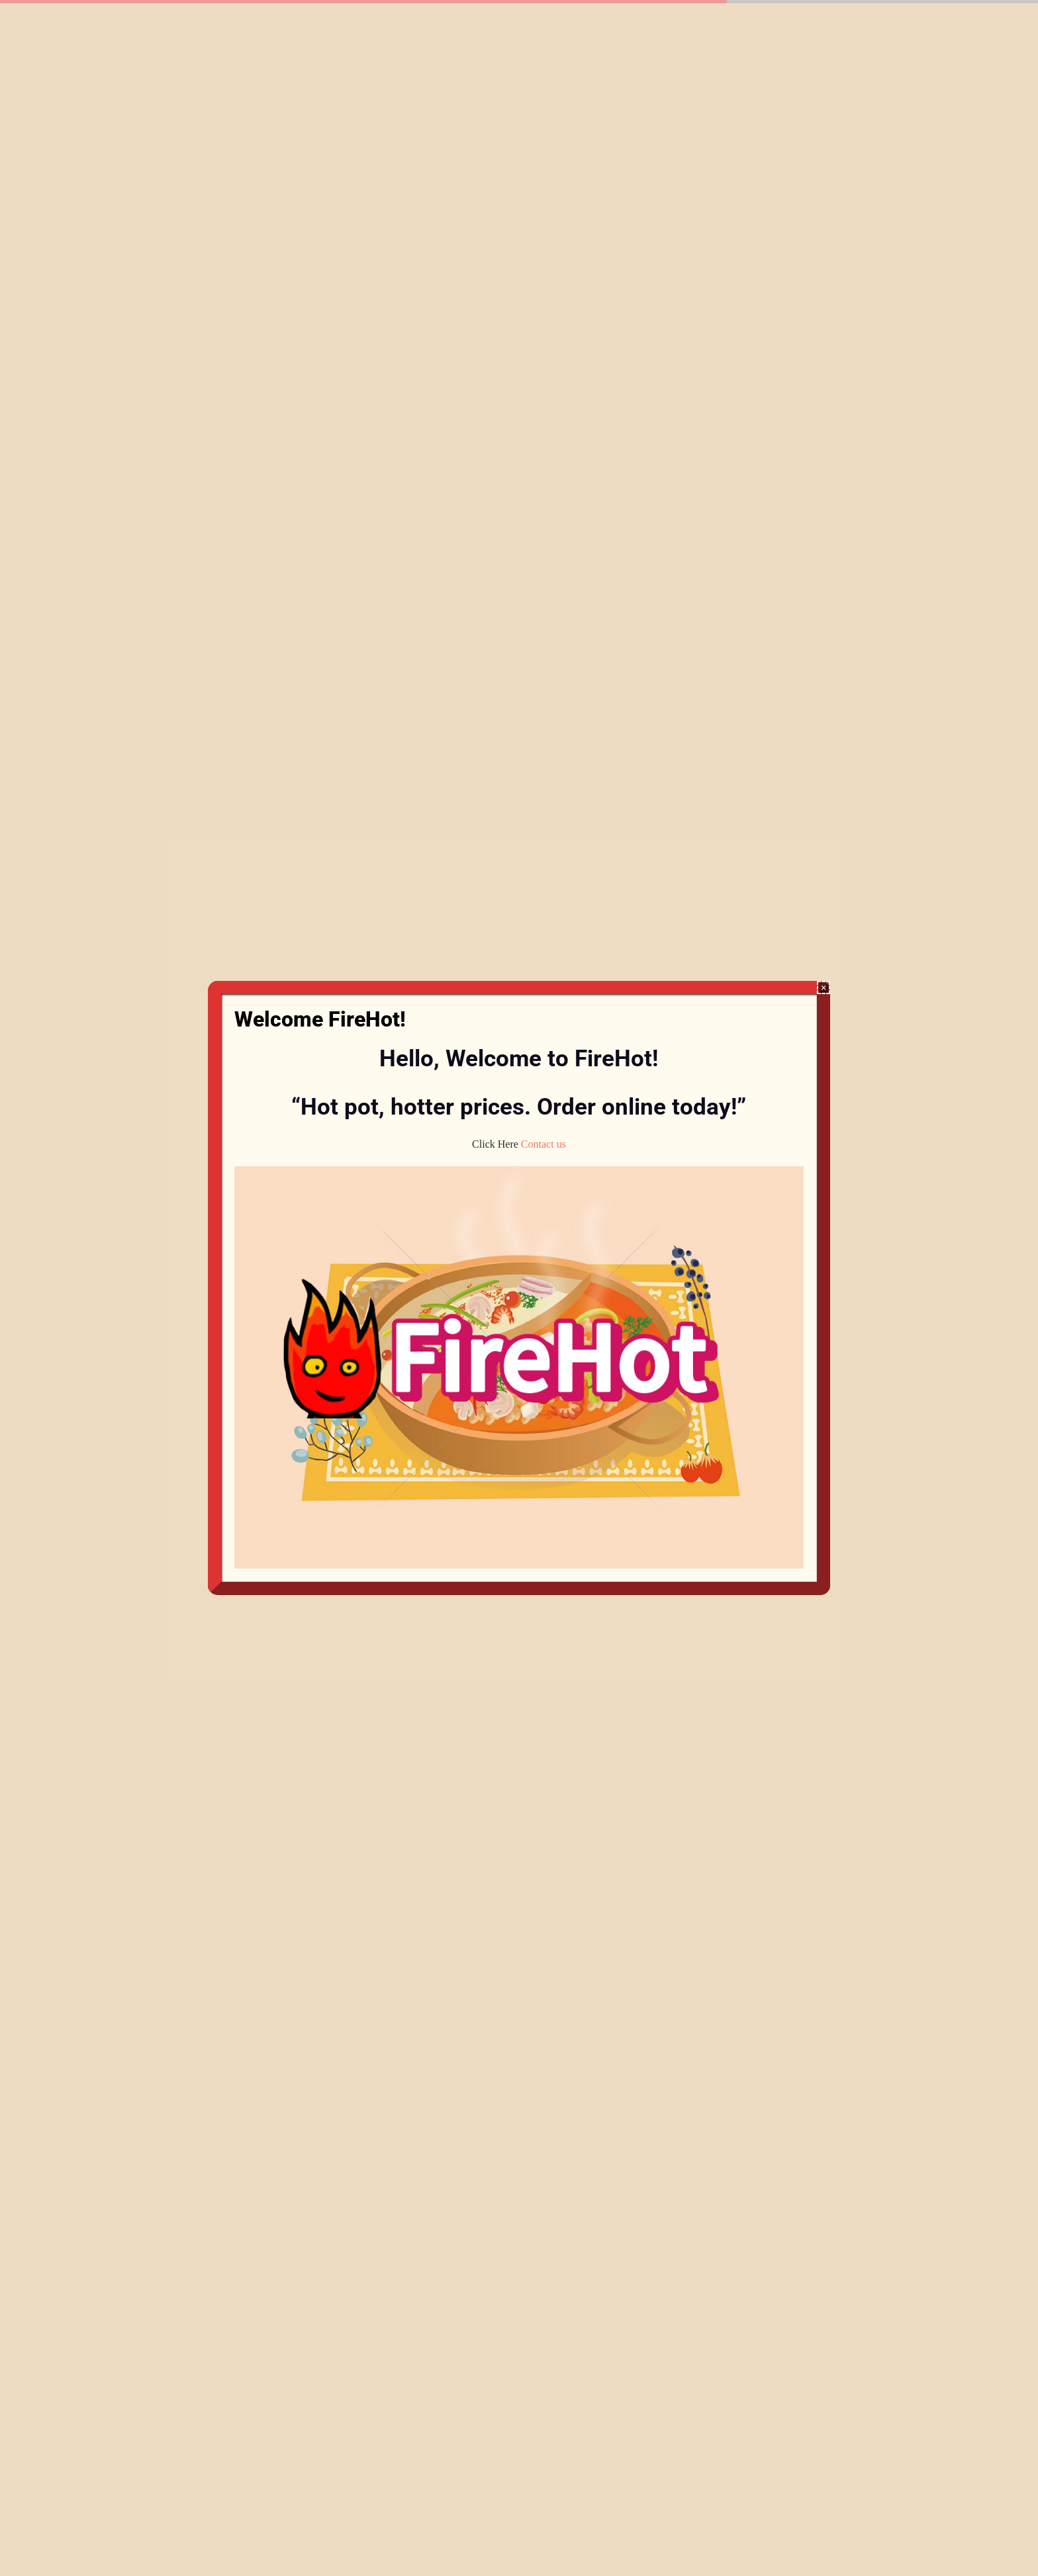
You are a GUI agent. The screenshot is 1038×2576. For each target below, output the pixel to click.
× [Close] (824, 987)
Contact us (543, 1144)
